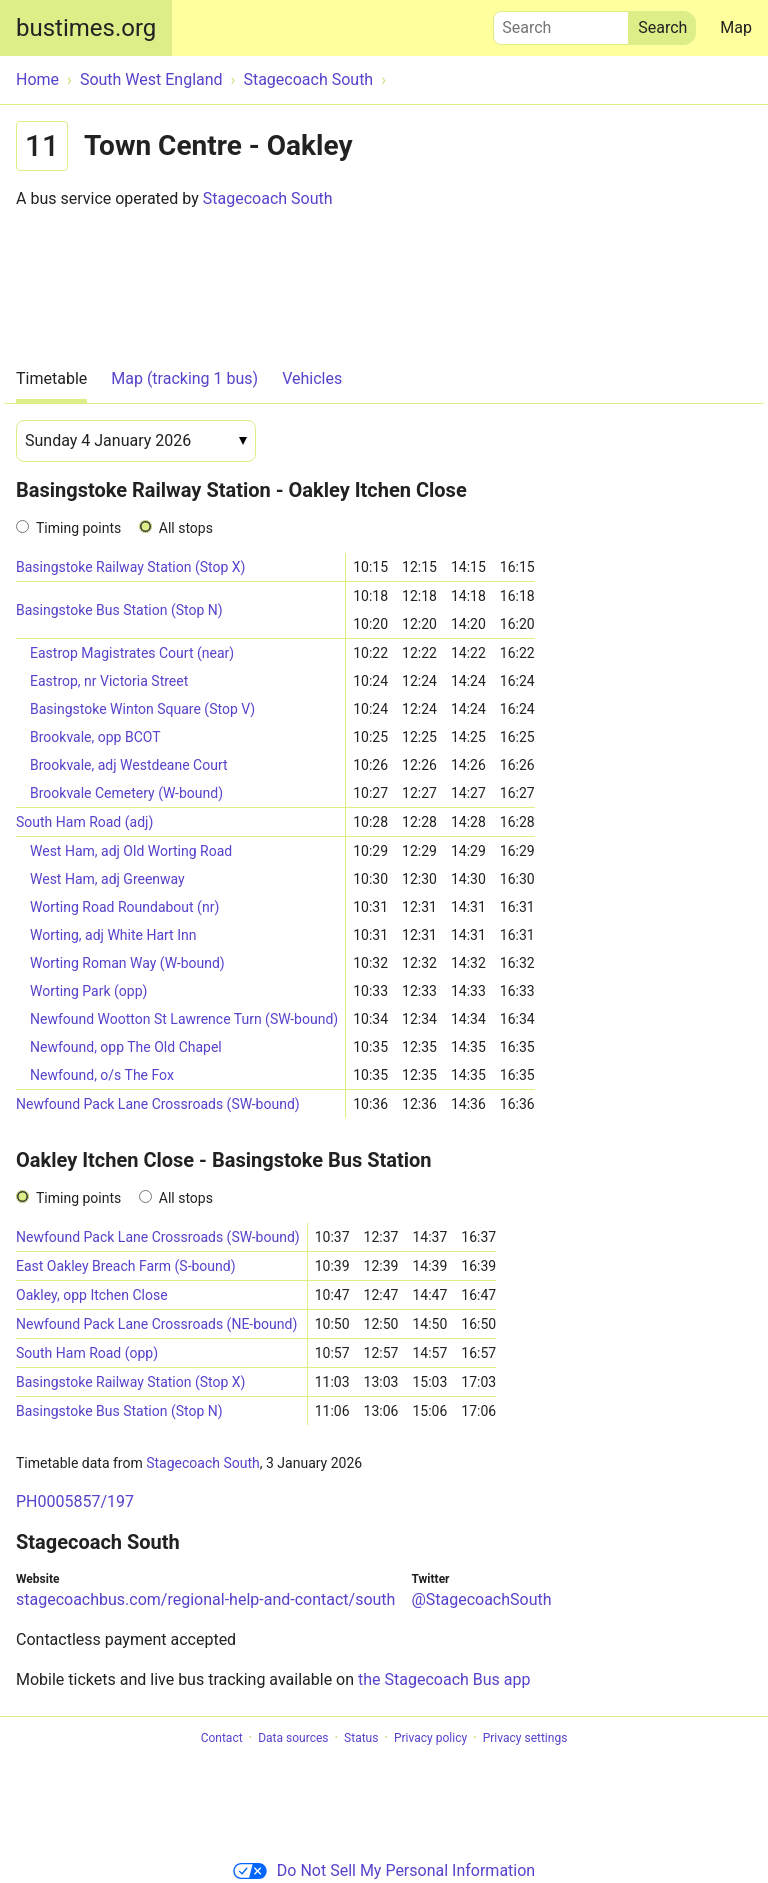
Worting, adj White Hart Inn (113, 935)
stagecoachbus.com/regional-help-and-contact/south (205, 1599)
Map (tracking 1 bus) (184, 378)
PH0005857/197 (75, 1501)
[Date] (136, 441)
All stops (186, 528)
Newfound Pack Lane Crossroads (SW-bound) (158, 1104)
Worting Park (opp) (88, 991)
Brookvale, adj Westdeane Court (129, 765)
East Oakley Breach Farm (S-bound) (126, 1266)
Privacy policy (430, 1738)
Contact (222, 1738)
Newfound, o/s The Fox (102, 1075)
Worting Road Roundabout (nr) (124, 907)
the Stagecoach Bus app (444, 1679)
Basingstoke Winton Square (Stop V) (142, 709)
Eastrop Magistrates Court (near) (132, 653)
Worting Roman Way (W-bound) (127, 963)
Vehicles (312, 378)
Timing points (78, 528)
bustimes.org (86, 28)
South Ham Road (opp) (87, 1353)
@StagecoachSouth (481, 1599)
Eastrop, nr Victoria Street (109, 681)
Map (736, 27)
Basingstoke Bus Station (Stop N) (119, 610)
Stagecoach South (268, 198)
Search (561, 23)
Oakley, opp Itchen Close (92, 1295)
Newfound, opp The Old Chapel (126, 1047)
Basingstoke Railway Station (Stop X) (130, 567)
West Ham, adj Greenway (107, 879)
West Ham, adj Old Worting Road (131, 851)
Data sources (293, 1738)
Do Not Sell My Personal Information (384, 1870)
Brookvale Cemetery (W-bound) (126, 793)
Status (361, 1738)
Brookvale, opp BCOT (95, 737)
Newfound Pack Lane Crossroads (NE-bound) (156, 1324)
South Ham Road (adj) (84, 822)
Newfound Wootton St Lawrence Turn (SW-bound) (184, 1019)
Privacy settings (525, 1738)
